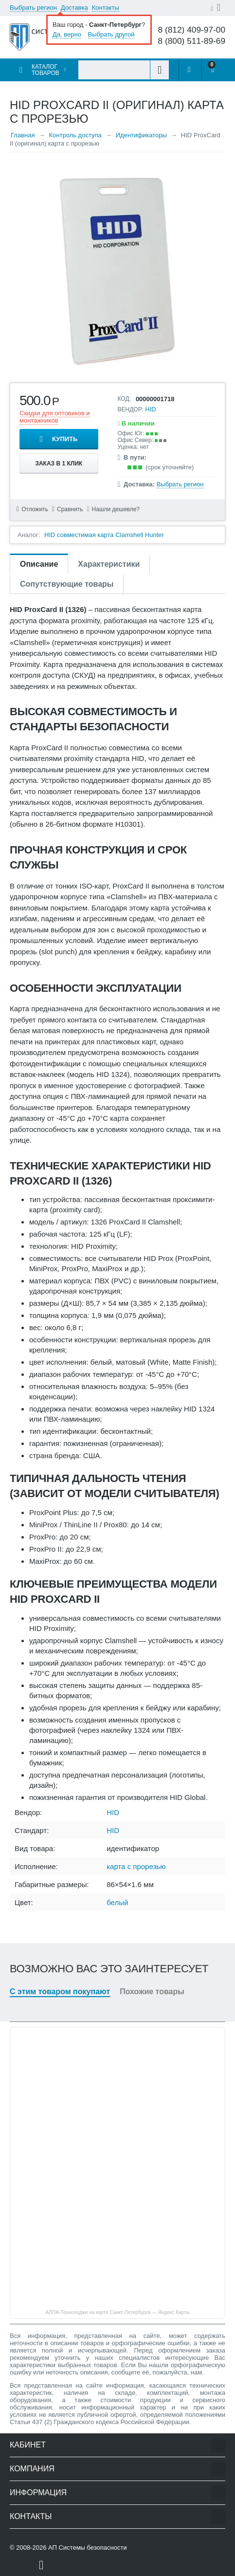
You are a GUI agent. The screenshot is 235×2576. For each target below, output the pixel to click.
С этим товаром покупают (60, 1991)
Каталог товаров (45, 69)
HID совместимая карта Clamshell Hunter (104, 534)
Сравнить (70, 509)
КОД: (124, 398)
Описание (39, 564)
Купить (64, 439)
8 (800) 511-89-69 (191, 41)
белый (117, 1902)
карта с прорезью (136, 1866)
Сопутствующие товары (66, 584)
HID (150, 409)
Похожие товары (152, 1991)
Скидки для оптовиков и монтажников (54, 416)
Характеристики (109, 564)
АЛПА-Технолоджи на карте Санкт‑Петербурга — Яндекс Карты (118, 2312)
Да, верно (67, 34)
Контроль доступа (75, 135)
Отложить (34, 509)
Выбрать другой (111, 34)
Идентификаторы (141, 135)
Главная (23, 135)
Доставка (74, 7)
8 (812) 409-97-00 (191, 30)
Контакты (105, 7)
